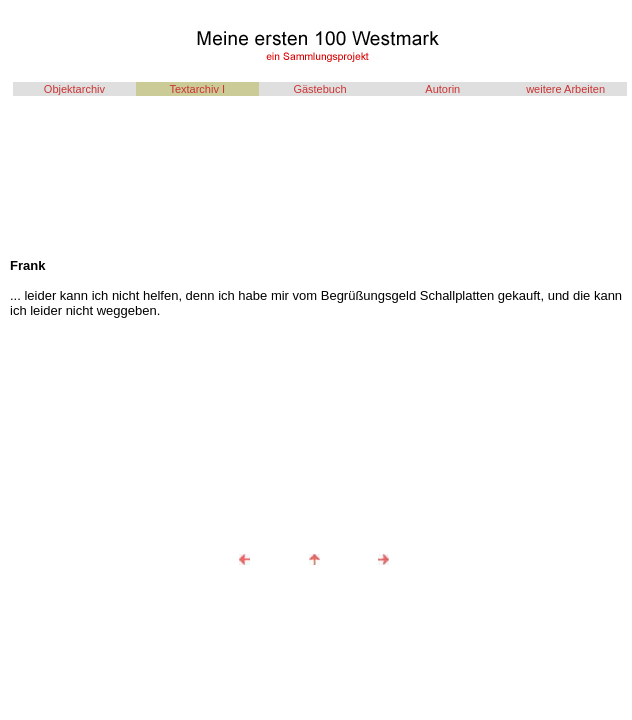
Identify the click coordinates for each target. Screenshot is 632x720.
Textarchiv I (197, 89)
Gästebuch (319, 89)
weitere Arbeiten (565, 89)
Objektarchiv (74, 89)
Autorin (442, 89)
